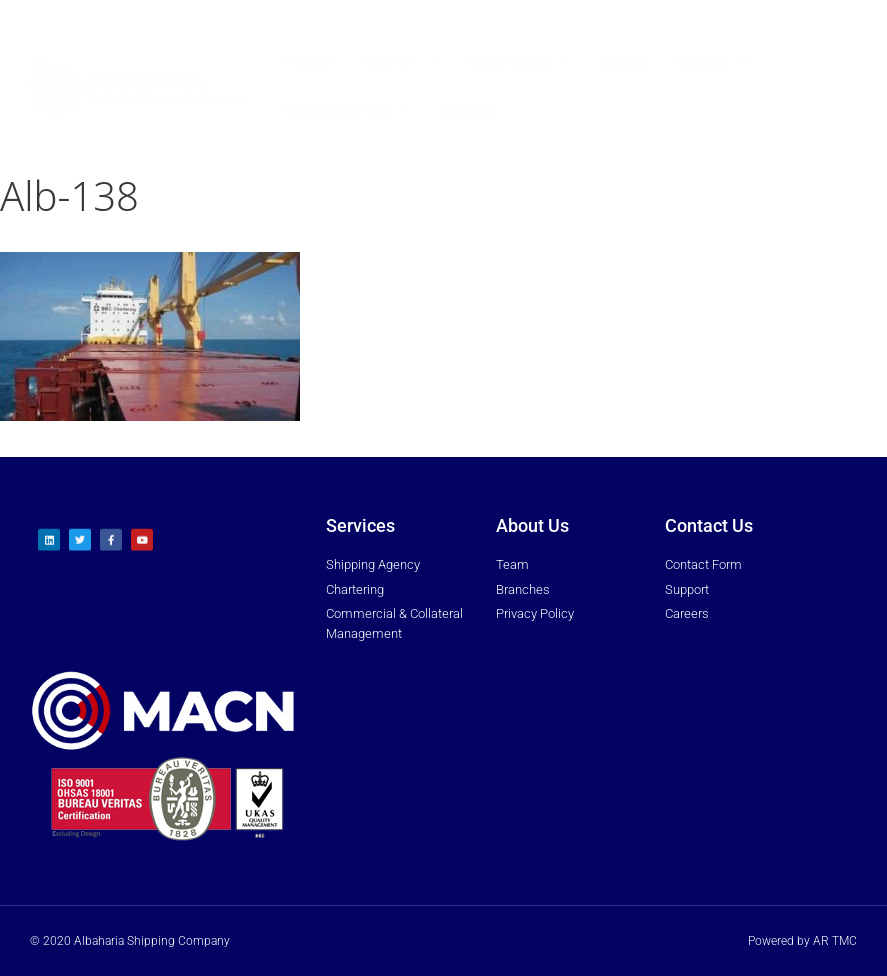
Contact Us (347, 111)
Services (519, 61)
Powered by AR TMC (802, 941)
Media (714, 61)
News (624, 60)
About (401, 61)
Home (309, 60)
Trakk (467, 110)
